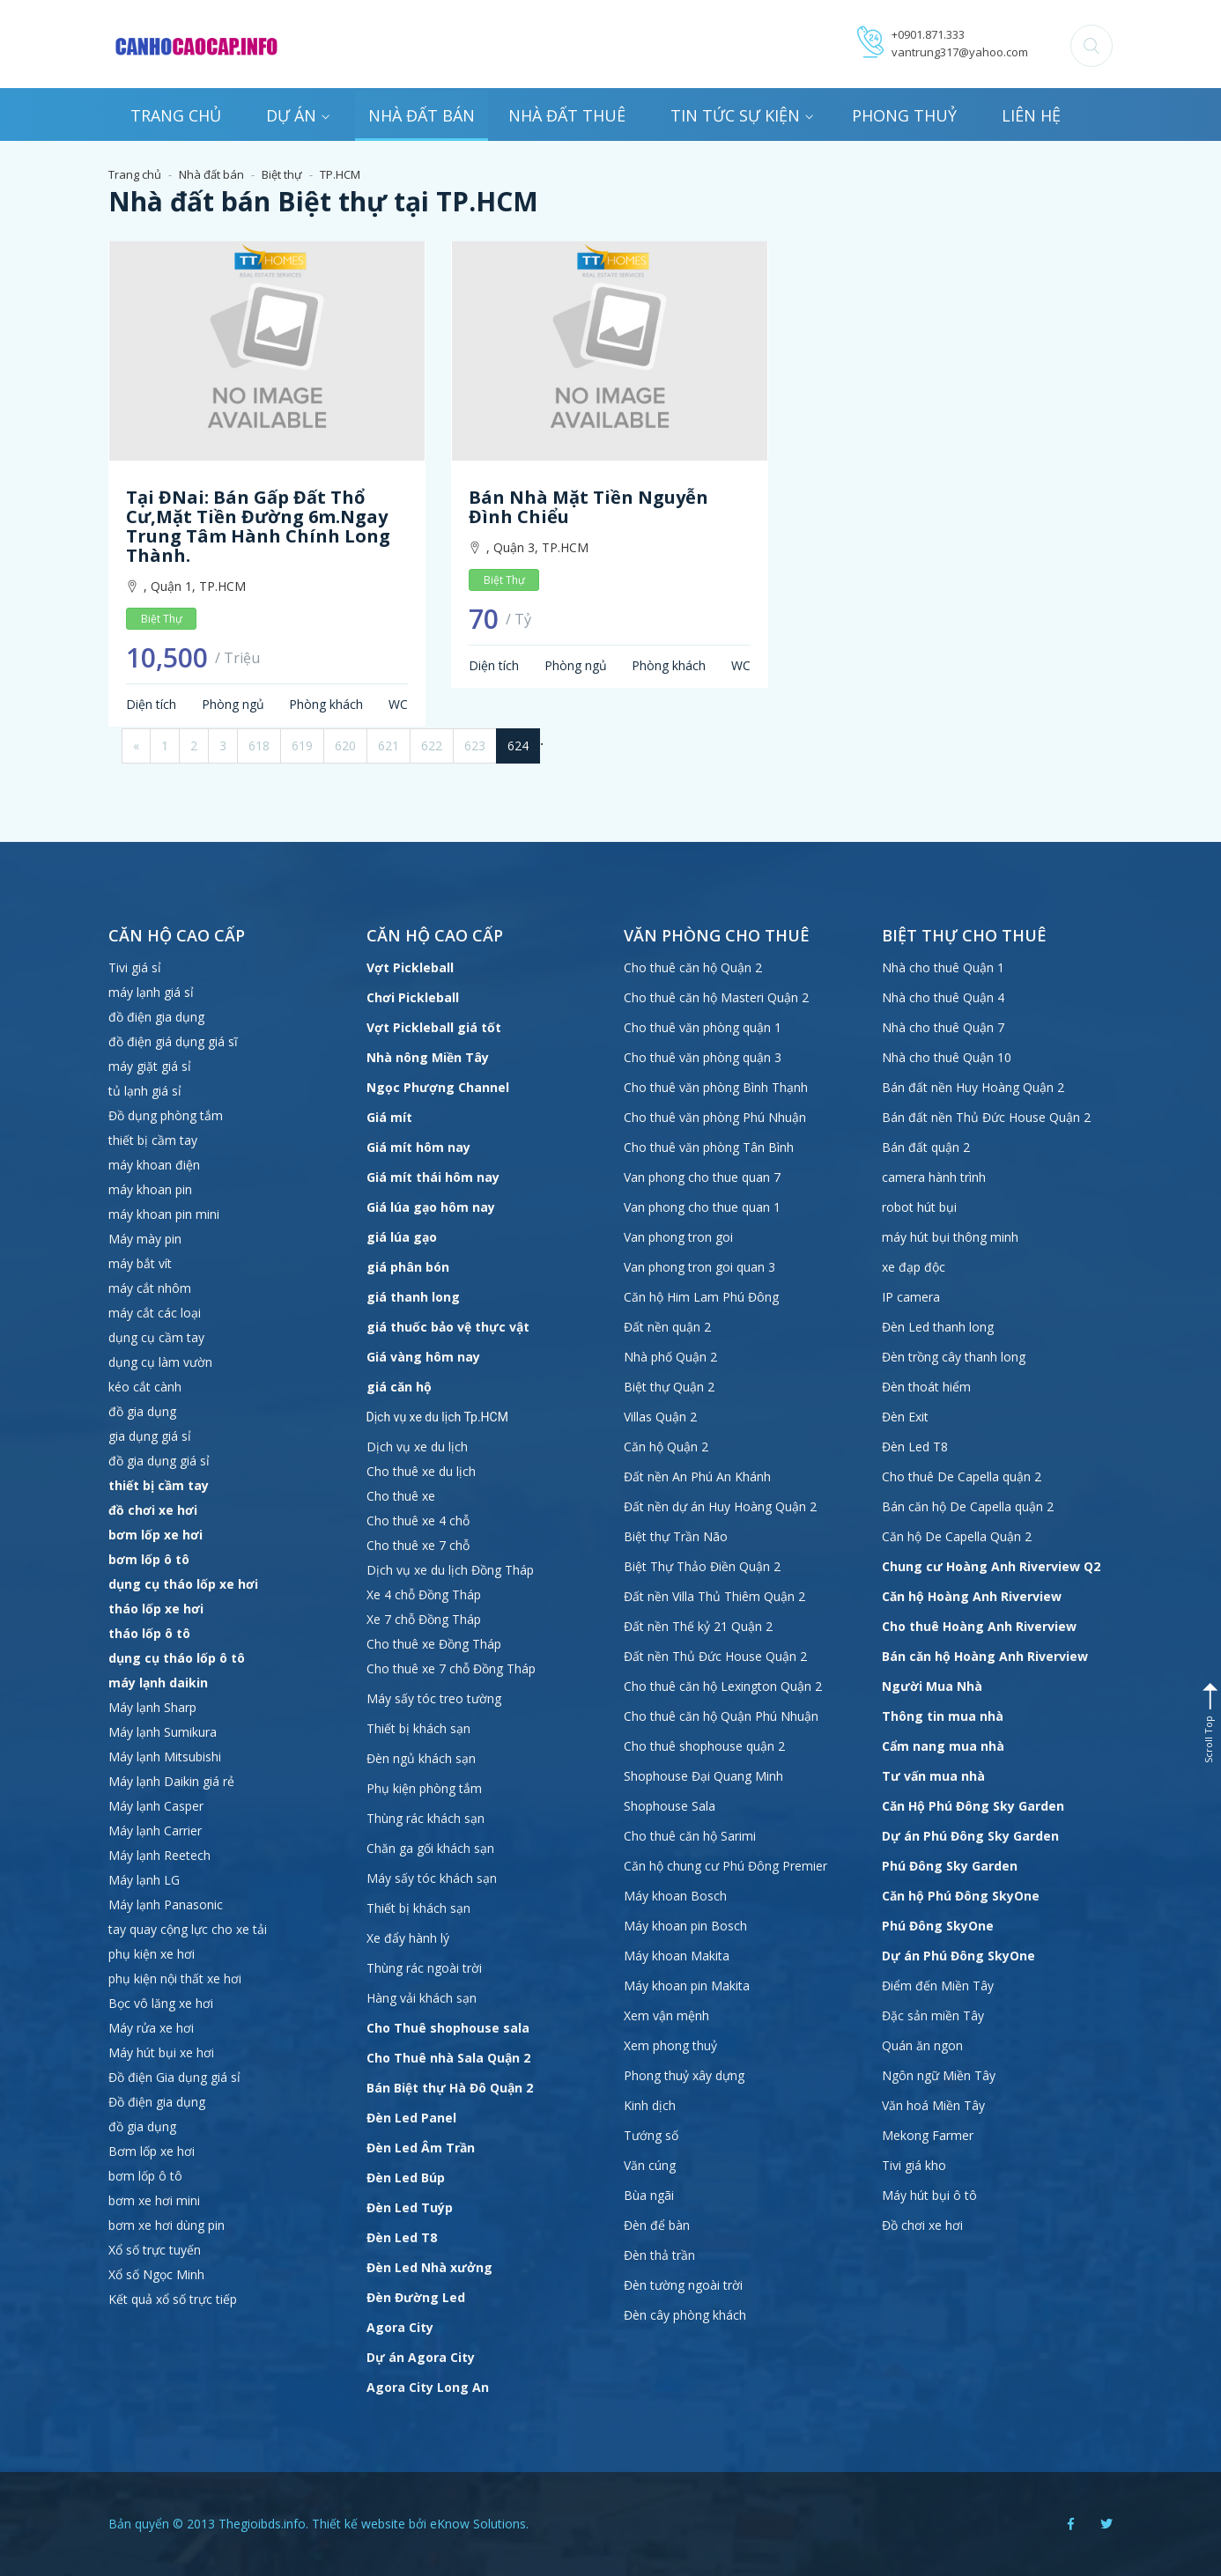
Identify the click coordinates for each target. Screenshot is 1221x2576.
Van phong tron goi (678, 1237)
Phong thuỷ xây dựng (684, 2075)
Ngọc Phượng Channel (437, 1087)
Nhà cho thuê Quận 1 (943, 967)
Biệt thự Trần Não (676, 1536)
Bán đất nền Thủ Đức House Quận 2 (986, 1117)
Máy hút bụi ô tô (929, 2195)
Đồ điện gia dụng (156, 2101)
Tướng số (651, 2135)
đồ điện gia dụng (156, 1016)
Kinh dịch (650, 2105)
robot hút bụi (919, 1207)
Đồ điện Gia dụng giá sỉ (174, 2077)
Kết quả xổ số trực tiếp (172, 2299)
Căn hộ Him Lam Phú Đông (701, 1296)
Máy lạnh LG (144, 1879)
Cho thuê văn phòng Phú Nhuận (715, 1117)
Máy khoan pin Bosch (685, 1925)
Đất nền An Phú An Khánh (697, 1476)
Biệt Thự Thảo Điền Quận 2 (702, 1566)
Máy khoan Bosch (675, 1895)
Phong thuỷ (904, 115)
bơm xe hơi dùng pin (166, 2225)
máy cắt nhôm (149, 1288)
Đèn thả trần (659, 2255)
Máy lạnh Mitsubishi (164, 1756)
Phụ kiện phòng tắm (424, 1788)
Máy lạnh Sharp (152, 1707)
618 (259, 745)
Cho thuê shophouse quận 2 (704, 1746)
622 (431, 745)
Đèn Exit (905, 1416)
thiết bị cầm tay (152, 1140)
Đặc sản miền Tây (933, 2015)
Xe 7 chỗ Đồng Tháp (423, 1619)
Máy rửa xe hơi (151, 2027)
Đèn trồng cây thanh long (953, 1356)
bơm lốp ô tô (145, 2175)
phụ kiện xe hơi (151, 1953)
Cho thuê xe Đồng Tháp (433, 1643)
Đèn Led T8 (915, 1446)
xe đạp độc (913, 1266)
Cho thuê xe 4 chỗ (418, 1520)
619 (302, 745)
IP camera (911, 1296)
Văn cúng (650, 2165)
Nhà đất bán (421, 115)
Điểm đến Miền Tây (938, 1985)
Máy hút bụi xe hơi (161, 2052)
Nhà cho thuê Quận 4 (943, 997)
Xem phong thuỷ (670, 2045)
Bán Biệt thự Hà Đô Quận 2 (449, 2087)
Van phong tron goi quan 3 (699, 1266)
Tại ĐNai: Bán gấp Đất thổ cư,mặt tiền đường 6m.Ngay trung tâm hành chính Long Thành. (258, 526)
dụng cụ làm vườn (160, 1362)
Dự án (297, 115)
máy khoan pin (150, 1189)
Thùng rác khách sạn (425, 1818)
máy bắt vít (141, 1263)
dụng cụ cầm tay (156, 1337)
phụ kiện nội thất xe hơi (174, 1978)
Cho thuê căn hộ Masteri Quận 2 (716, 997)
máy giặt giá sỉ (149, 1066)
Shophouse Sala (669, 1805)
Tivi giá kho (914, 2165)
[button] (1091, 46)
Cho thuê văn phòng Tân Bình (709, 1147)
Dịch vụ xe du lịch (417, 1446)
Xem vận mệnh (666, 2015)
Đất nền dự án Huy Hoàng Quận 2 (720, 1506)
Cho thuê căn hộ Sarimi (690, 1835)
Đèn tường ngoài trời (683, 2285)
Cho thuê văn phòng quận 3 (702, 1057)
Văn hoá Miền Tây (933, 2105)
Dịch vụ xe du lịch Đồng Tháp (450, 1569)
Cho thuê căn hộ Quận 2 (693, 967)
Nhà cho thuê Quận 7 (943, 1027)
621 (388, 745)
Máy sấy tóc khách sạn (431, 1878)
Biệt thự (282, 174)
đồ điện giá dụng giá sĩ (173, 1041)
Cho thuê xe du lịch (421, 1471)
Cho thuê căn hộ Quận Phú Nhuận (721, 1716)
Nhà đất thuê (566, 115)
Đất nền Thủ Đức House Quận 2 (715, 1656)
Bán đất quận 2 (926, 1147)
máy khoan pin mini (163, 1214)
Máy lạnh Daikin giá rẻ (171, 1781)
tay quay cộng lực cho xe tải (187, 1929)
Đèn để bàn (657, 2225)
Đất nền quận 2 (667, 1326)
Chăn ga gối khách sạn (430, 1848)
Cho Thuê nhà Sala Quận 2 (448, 2057)
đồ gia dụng (142, 1411)
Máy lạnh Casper (156, 1805)
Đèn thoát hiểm (926, 1386)
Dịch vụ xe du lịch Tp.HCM (437, 1417)
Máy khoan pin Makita (687, 1985)
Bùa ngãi (649, 2195)
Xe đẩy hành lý (407, 1938)
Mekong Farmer (927, 2135)
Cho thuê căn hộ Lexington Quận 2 (723, 1686)
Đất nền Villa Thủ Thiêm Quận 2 (714, 1596)
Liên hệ (1031, 115)
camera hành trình (934, 1177)
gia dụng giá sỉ (149, 1436)
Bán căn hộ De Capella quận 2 (968, 1506)
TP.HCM (340, 174)
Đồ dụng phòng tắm (165, 1115)
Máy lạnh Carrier (155, 1830)
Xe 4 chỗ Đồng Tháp (423, 1594)
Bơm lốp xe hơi (151, 2151)
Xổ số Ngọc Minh (156, 2274)
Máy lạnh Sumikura (162, 1731)
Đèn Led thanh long (938, 1326)
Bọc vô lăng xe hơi (160, 2003)
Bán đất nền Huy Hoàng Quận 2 (973, 1087)
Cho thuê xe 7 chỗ (418, 1545)
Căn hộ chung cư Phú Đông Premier (725, 1865)
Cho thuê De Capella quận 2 (961, 1476)
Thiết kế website (358, 2523)
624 (518, 745)
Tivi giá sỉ (134, 967)
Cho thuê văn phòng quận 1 (702, 1027)
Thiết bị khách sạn (418, 1728)
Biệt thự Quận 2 (669, 1386)
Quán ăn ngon (922, 2045)
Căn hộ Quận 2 (666, 1446)
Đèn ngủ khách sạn (421, 1758)
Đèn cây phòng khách (685, 2315)
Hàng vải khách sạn (421, 1997)
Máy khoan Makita (676, 1955)
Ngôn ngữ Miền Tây (938, 2075)
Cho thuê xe (400, 1495)
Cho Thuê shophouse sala (447, 2027)
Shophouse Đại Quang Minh (703, 1776)
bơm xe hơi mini (154, 2200)
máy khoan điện (154, 1164)
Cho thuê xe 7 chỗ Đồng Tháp (451, 1668)
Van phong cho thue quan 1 (702, 1207)
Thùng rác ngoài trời (424, 1968)
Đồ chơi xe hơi (922, 2225)
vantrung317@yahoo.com (960, 52)
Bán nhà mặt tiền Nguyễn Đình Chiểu (588, 506)
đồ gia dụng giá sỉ (159, 1460)
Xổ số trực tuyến (154, 2249)
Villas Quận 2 (660, 1416)
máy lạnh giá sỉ (151, 992)
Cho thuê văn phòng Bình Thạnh (716, 1087)
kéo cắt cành (144, 1386)
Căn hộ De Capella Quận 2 (957, 1536)
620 (345, 745)
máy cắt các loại (154, 1312)
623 (474, 745)
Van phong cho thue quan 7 (702, 1177)
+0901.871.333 (928, 34)
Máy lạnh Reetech (159, 1855)
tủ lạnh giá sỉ (144, 1090)
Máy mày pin (144, 1238)
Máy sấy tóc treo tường (433, 1698)
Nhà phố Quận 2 (670, 1356)
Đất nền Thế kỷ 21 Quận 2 (698, 1626)
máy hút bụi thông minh (950, 1237)
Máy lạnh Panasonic (165, 1904)
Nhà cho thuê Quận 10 (946, 1057)
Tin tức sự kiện (741, 115)
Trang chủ (175, 115)
